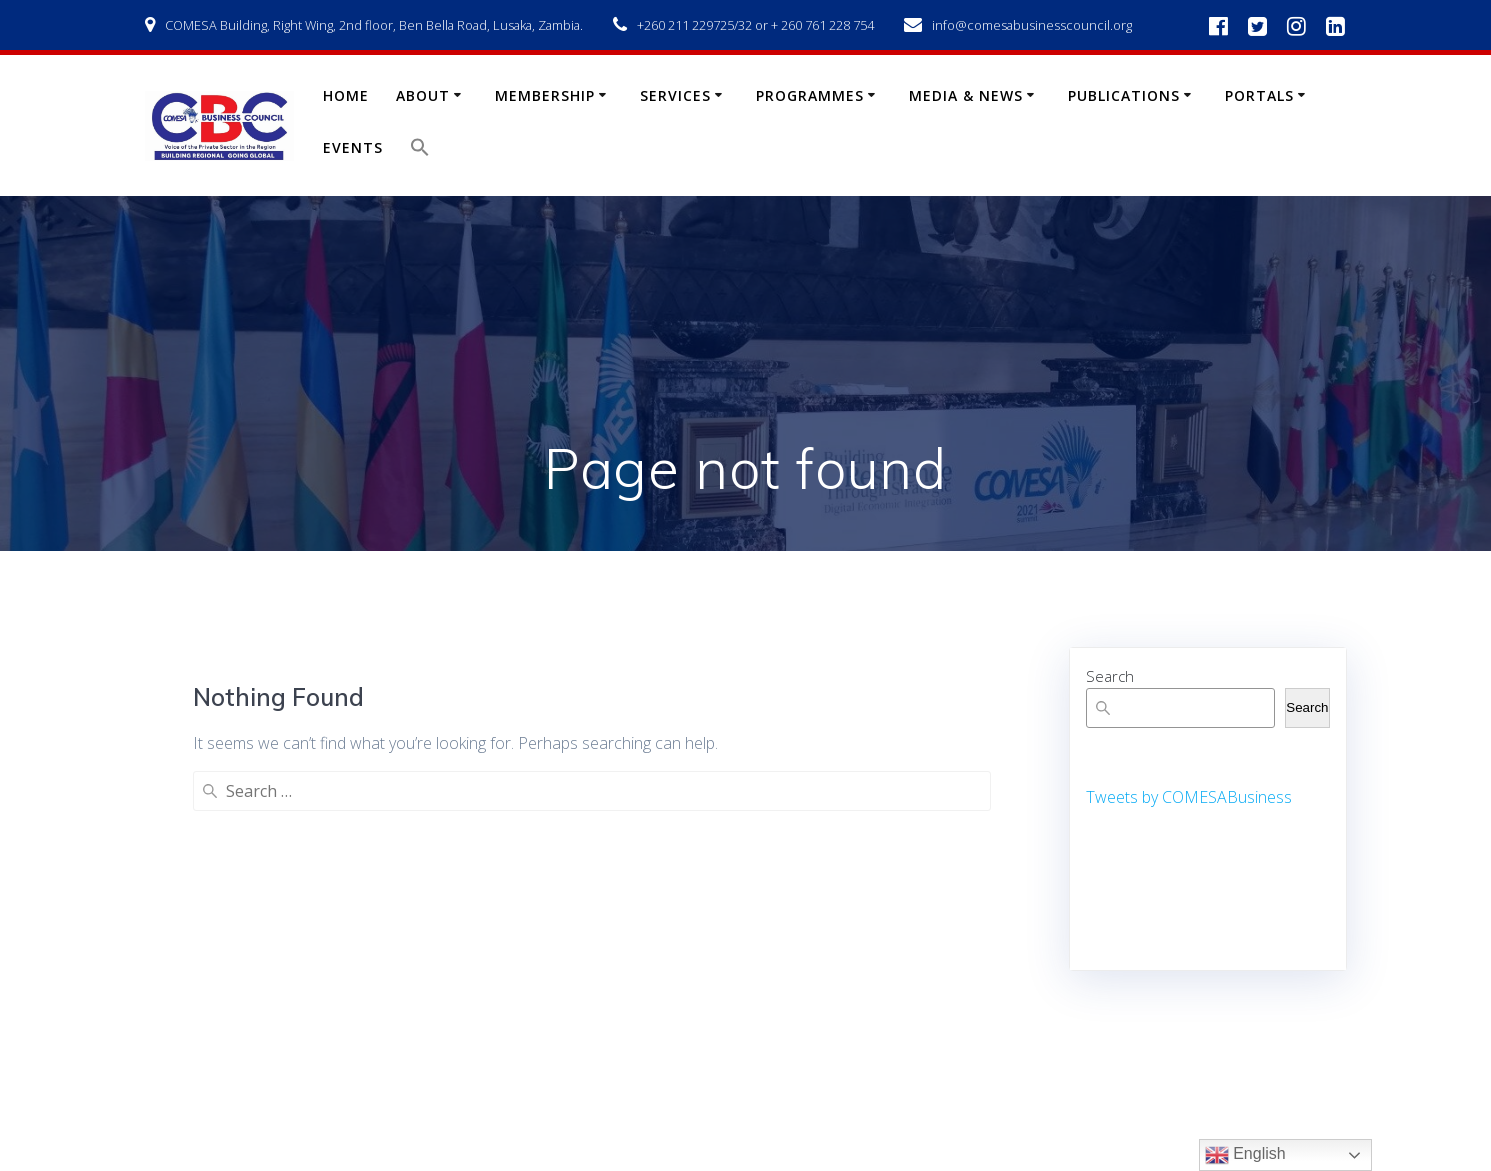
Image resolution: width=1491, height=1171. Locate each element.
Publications (1124, 95)
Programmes (810, 95)
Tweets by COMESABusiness (1189, 797)
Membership (545, 95)
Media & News (966, 95)
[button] (420, 151)
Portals (1259, 95)
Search (1110, 676)
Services (675, 95)
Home (346, 95)
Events (353, 147)
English (1245, 1155)
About (423, 95)
